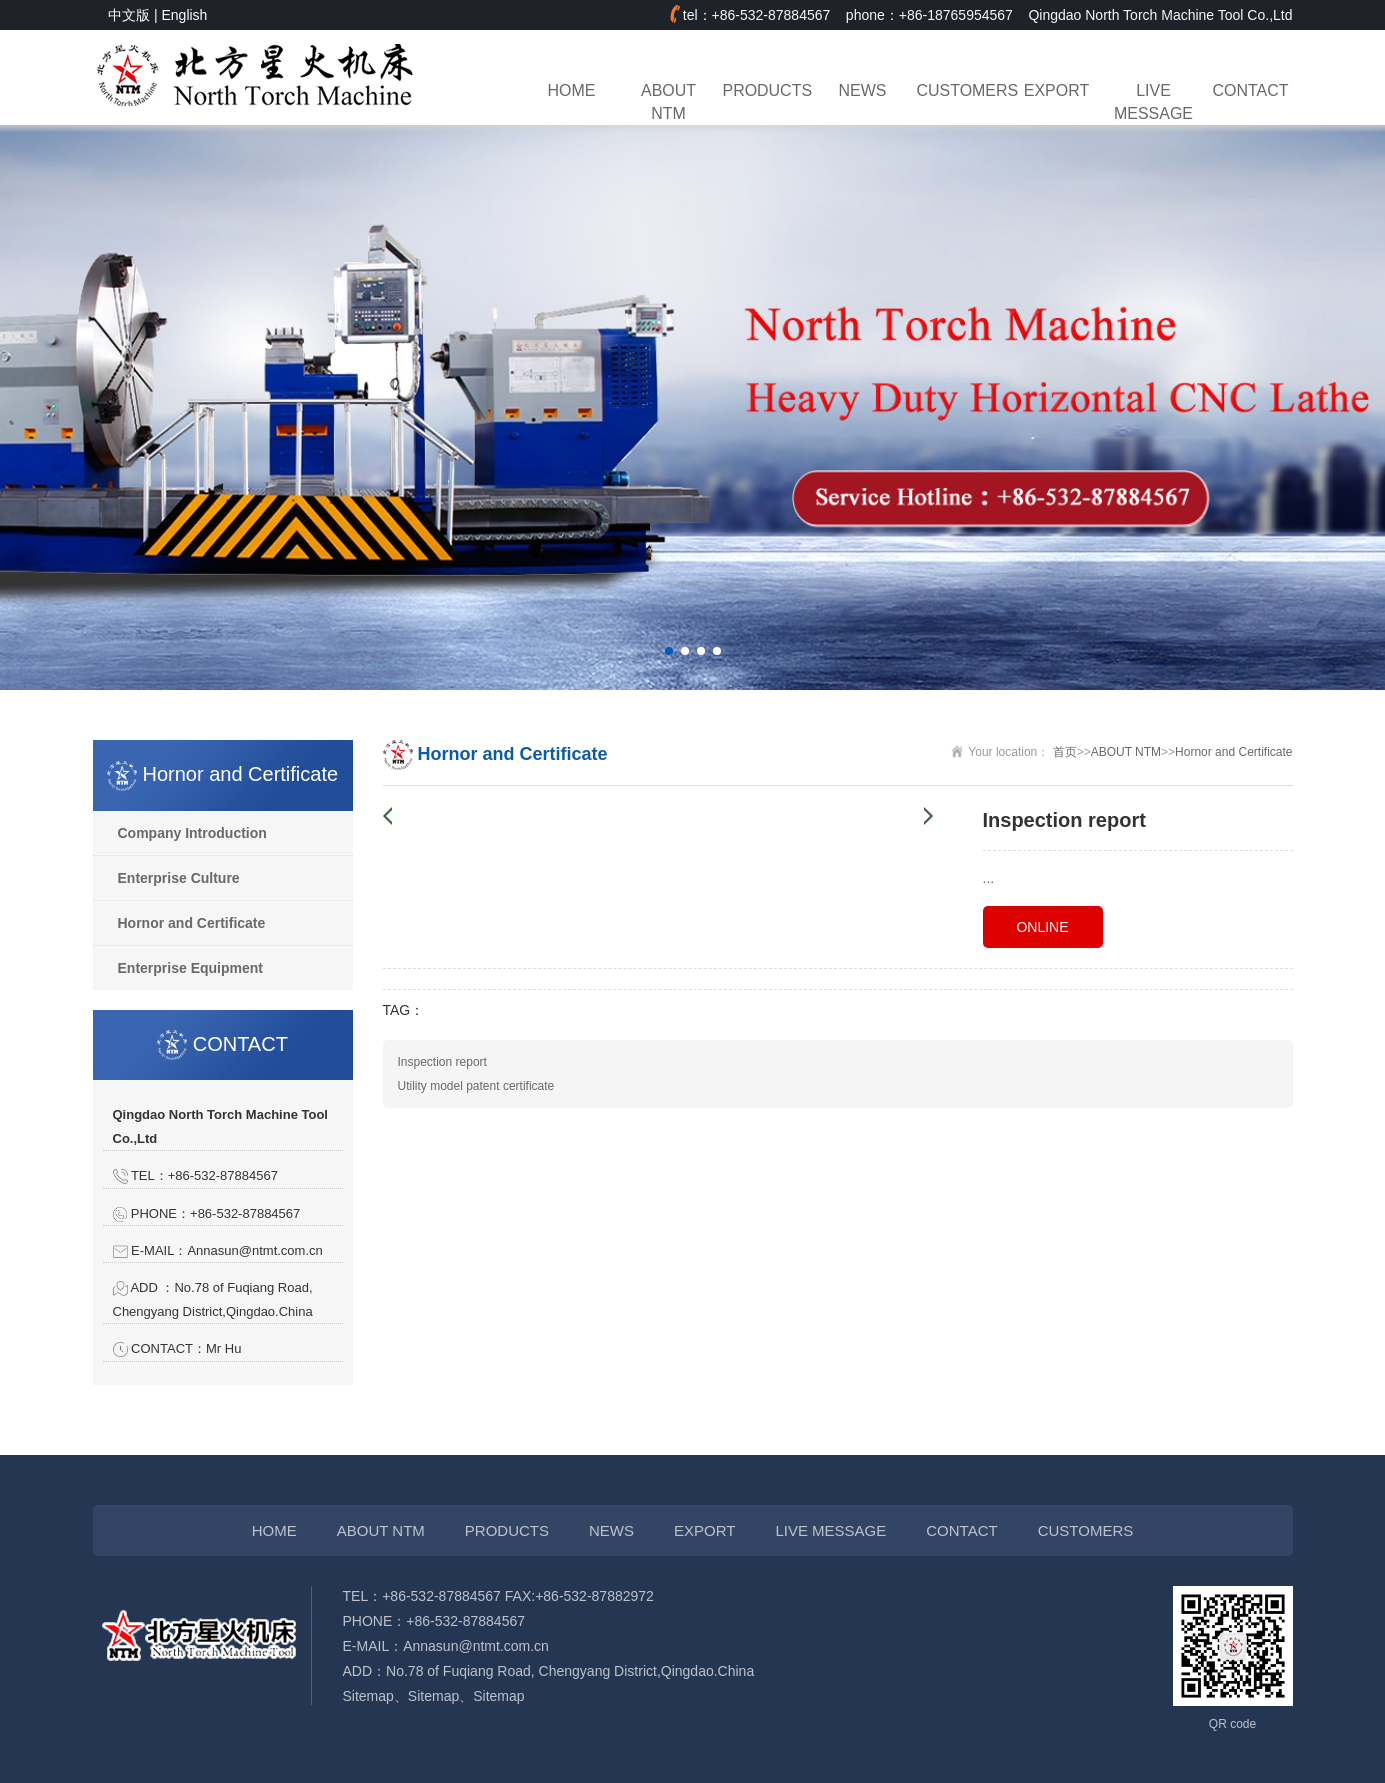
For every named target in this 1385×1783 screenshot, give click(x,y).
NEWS (863, 90)
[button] (669, 651)
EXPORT (1056, 90)
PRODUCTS (766, 90)
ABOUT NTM (668, 102)
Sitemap (368, 1696)
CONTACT (1251, 90)
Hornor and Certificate (192, 923)
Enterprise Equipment (190, 968)
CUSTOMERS (960, 90)
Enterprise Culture (179, 878)
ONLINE (1042, 927)
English (184, 15)
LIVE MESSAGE (1153, 102)
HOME (572, 90)
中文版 (129, 15)
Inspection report (442, 1062)
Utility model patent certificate (476, 1086)
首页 (1065, 752)
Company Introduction (192, 833)
